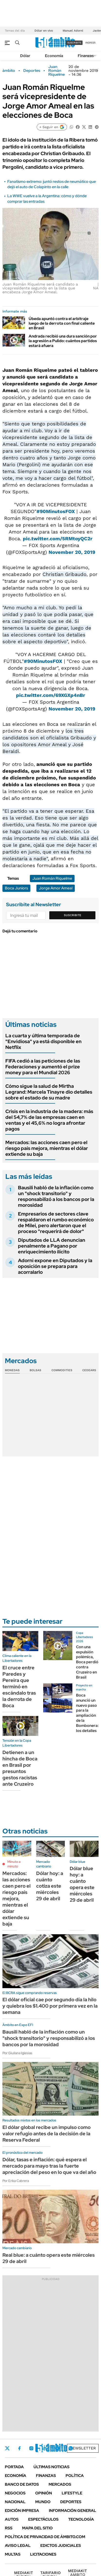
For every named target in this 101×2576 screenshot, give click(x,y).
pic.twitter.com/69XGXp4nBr (50, 695)
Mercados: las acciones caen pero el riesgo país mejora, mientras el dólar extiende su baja (46, 1148)
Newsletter (83, 2448)
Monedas (12, 1370)
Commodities (61, 1370)
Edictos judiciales (60, 2545)
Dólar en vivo (43, 30)
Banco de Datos (22, 2484)
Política (75, 2475)
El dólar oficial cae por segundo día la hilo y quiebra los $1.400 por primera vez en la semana (50, 2005)
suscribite (74, 42)
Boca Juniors (16, 888)
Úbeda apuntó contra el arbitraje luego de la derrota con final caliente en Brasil (62, 323)
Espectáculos (43, 2519)
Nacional (15, 2501)
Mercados (60, 2484)
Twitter (7, 2448)
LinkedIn (44, 2448)
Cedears (89, 1370)
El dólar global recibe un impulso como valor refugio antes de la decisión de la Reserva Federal (46, 2133)
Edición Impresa (22, 2510)
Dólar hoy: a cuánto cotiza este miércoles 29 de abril (49, 1886)
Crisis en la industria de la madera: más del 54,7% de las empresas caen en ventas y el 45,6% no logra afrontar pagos (49, 1120)
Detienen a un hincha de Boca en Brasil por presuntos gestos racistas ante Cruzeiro (19, 1768)
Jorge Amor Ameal (55, 888)
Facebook (19, 2448)
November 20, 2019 (72, 552)
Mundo (42, 2501)
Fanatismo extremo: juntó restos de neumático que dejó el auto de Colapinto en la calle (51, 184)
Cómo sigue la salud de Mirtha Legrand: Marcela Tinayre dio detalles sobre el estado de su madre (48, 1092)
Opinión (43, 2493)
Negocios (15, 2493)
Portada (14, 2466)
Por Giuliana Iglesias (17, 2053)
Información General (72, 2510)
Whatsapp (70, 2448)
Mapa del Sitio (37, 2528)
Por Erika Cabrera (15, 2181)
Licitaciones (43, 2554)
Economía (54, 55)
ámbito (8, 71)
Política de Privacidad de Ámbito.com (45, 2536)
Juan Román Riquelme (56, 70)
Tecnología (81, 2519)
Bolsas (35, 1370)
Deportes (31, 71)
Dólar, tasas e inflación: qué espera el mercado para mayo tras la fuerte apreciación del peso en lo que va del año (49, 2165)
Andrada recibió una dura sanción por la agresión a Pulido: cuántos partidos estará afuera (63, 341)
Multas (12, 2554)
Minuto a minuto (13, 1864)
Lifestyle (72, 2493)
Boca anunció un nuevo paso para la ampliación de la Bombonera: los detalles (87, 1713)
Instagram (31, 2448)
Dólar (25, 55)
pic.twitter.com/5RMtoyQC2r (58, 538)
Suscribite (72, 915)
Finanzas (86, 55)
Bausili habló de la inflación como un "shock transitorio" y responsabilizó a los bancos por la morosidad (56, 1196)
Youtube (57, 2448)
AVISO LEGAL (18, 2545)
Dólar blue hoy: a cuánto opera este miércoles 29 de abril (82, 1884)
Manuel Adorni (73, 30)
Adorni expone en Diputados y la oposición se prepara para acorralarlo (55, 1266)
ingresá (90, 42)
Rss (8, 2528)
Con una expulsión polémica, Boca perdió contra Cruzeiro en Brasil (87, 1662)
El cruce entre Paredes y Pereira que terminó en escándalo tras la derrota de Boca (19, 1686)
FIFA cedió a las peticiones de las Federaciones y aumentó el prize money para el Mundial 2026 (42, 1067)
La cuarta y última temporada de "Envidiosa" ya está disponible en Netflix (43, 1041)
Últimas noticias (51, 2466)
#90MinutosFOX (55, 511)
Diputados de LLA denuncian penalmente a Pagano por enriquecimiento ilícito (51, 1246)
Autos (11, 2519)
